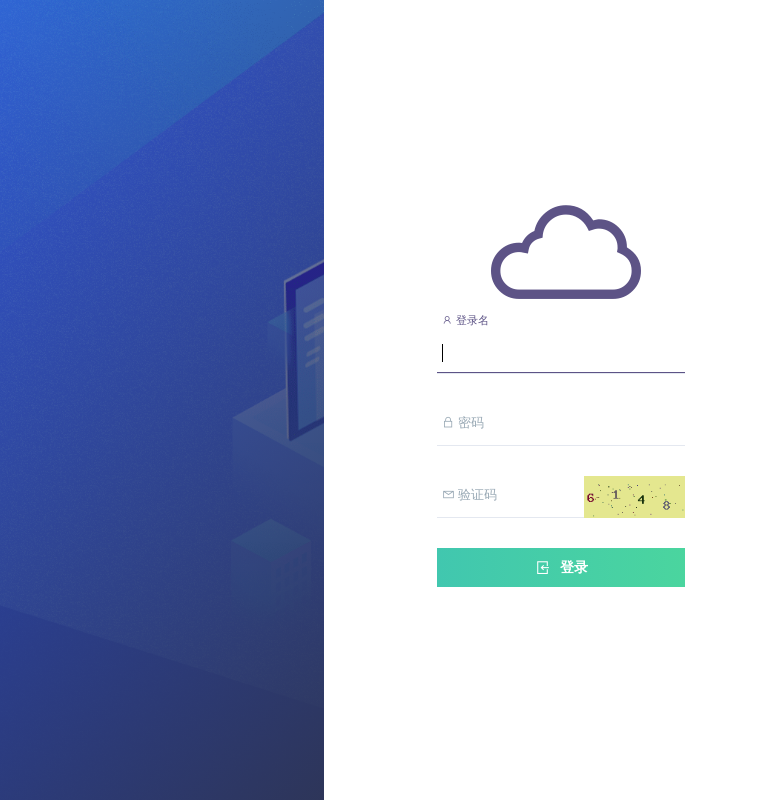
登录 (561, 567)
